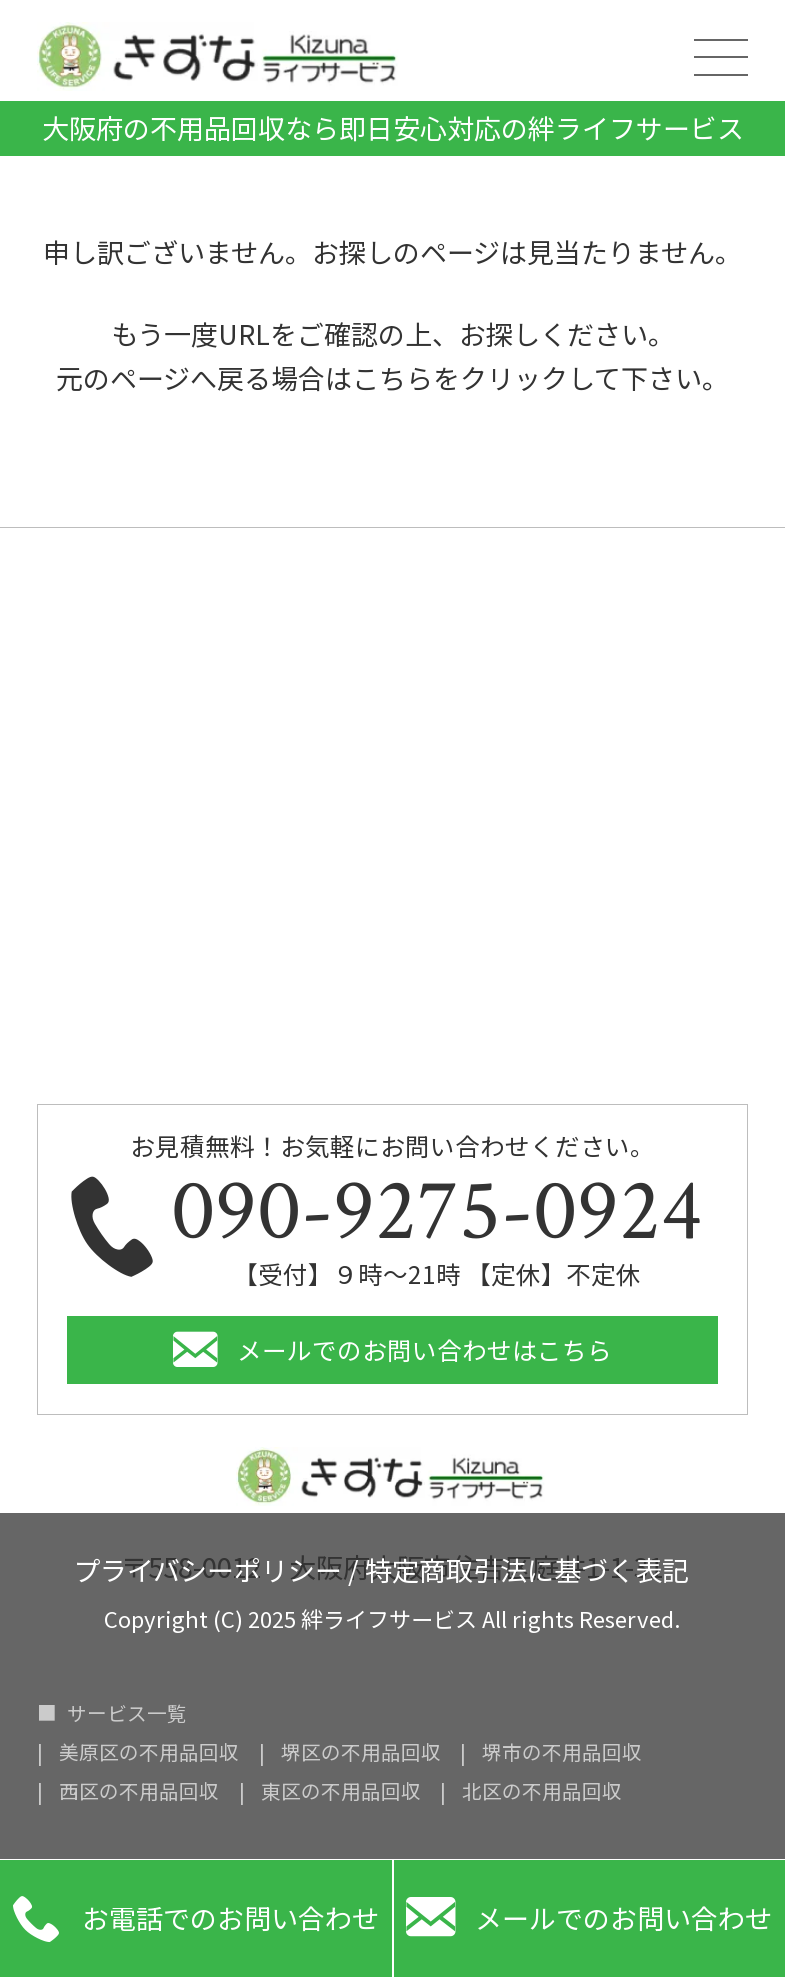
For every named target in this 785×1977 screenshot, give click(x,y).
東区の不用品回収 (341, 1791)
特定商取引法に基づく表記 (527, 1566)
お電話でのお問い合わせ (196, 1918)
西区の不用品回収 (139, 1791)
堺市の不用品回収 (562, 1752)
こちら (392, 377)
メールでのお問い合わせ (589, 1918)
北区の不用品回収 (542, 1791)
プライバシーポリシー (207, 1566)
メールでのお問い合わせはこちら (424, 1349)
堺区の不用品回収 (361, 1752)
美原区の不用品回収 (149, 1752)
